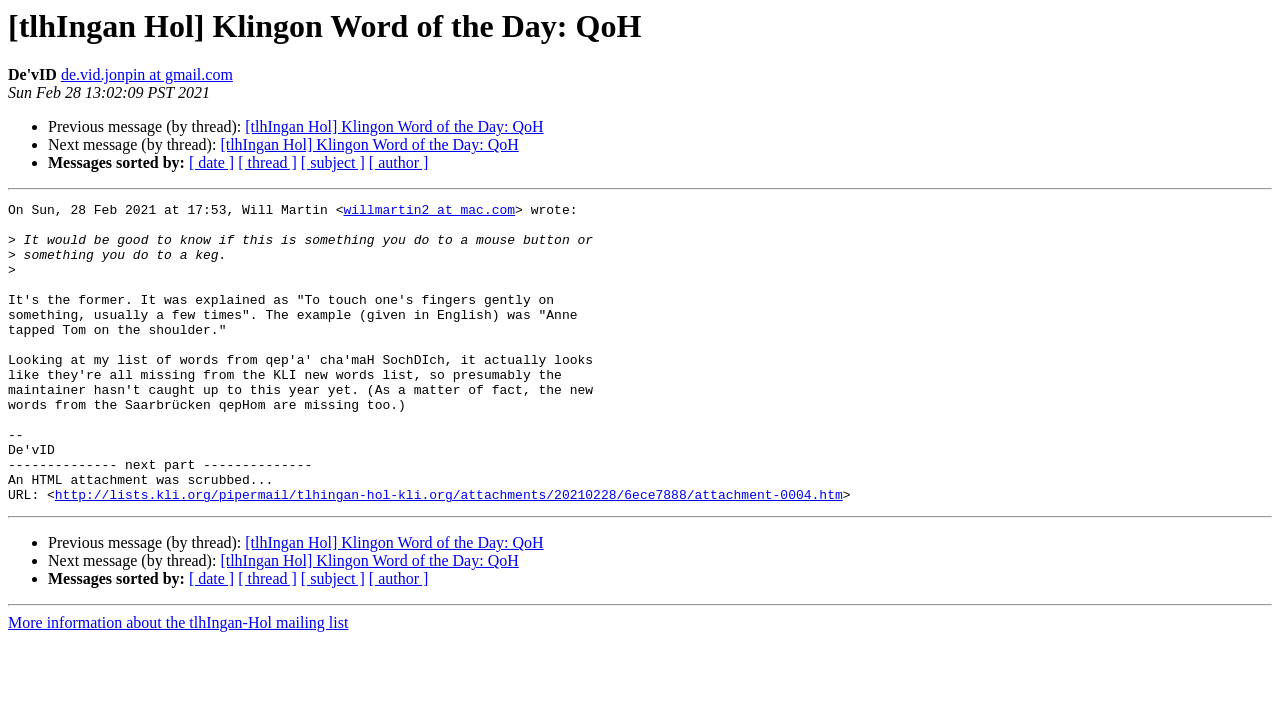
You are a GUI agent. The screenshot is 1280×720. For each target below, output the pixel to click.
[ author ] (399, 162)
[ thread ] (267, 162)
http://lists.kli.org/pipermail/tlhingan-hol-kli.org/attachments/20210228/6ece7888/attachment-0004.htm (449, 554)
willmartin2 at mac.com (429, 212)
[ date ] (211, 162)
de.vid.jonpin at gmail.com (147, 74)
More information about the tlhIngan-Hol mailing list (178, 682)
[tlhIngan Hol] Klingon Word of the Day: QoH (394, 126)
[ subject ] (333, 162)
